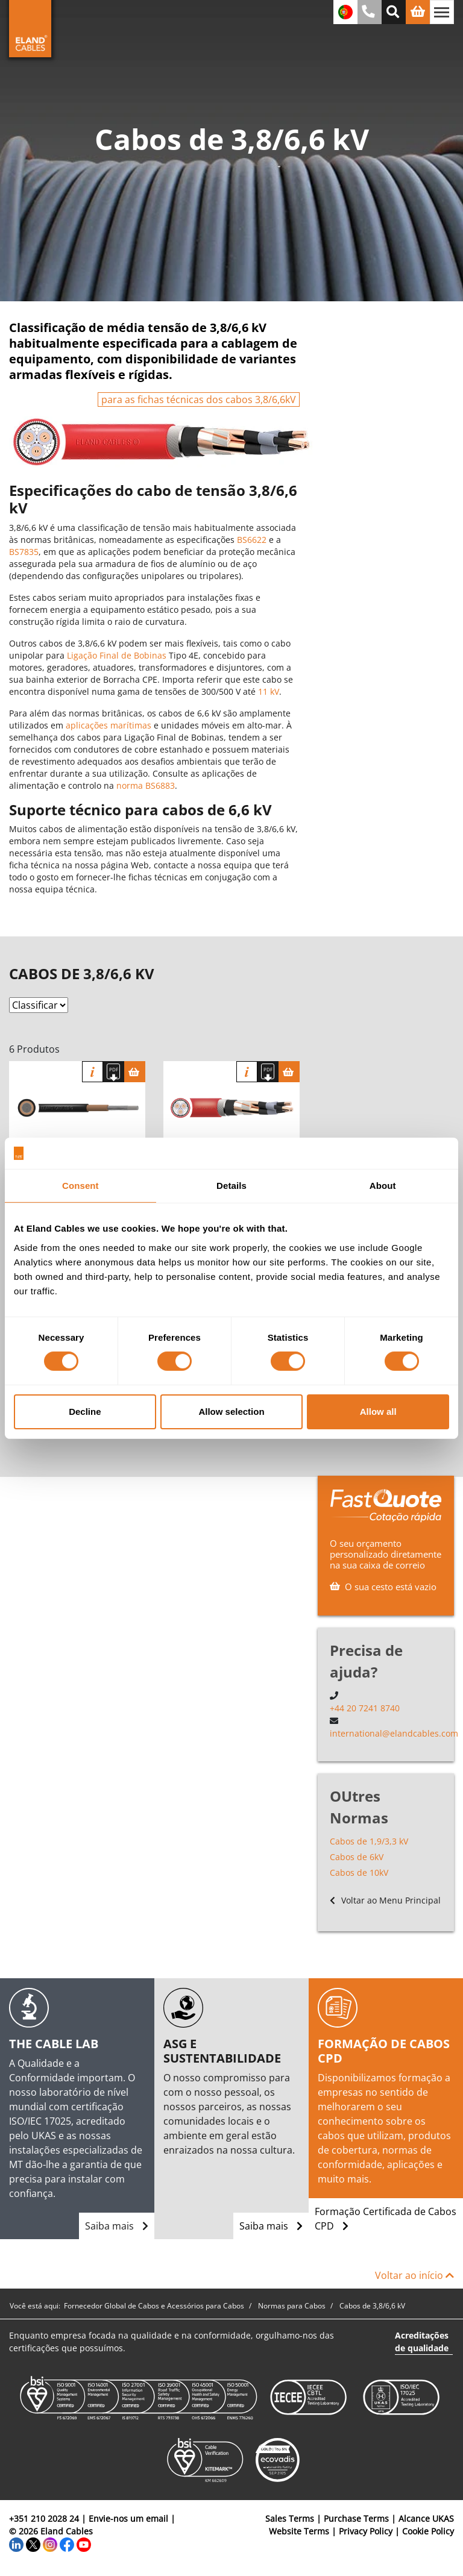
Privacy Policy (365, 2531)
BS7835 (24, 551)
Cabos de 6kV (356, 1857)
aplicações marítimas (108, 725)
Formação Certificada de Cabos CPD (385, 2219)
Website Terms (299, 2531)
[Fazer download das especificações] (113, 1071)
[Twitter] (33, 2543)
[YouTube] (84, 2543)
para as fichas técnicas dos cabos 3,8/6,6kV (198, 399)
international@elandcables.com (394, 1733)
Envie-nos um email (128, 2518)
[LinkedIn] (16, 2543)
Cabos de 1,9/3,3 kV (369, 1841)
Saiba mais (116, 2226)
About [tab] (383, 1185)
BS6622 (251, 539)
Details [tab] (231, 1185)
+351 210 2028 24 (44, 2518)
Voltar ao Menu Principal (385, 1900)
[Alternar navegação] (442, 12)
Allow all (378, 1411)
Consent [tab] (80, 1185)
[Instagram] (50, 2543)
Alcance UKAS (426, 2518)
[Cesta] (134, 1071)
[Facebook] (67, 2543)
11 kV (268, 691)
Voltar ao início (414, 2275)
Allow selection (231, 1411)
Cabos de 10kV (359, 1872)
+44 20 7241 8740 (365, 1708)
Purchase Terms (356, 2518)
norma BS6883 (145, 785)
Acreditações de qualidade (422, 2342)
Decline (85, 1411)
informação (92, 1071)
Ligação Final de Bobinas (116, 655)
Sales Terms (289, 2518)
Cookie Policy (428, 2531)
